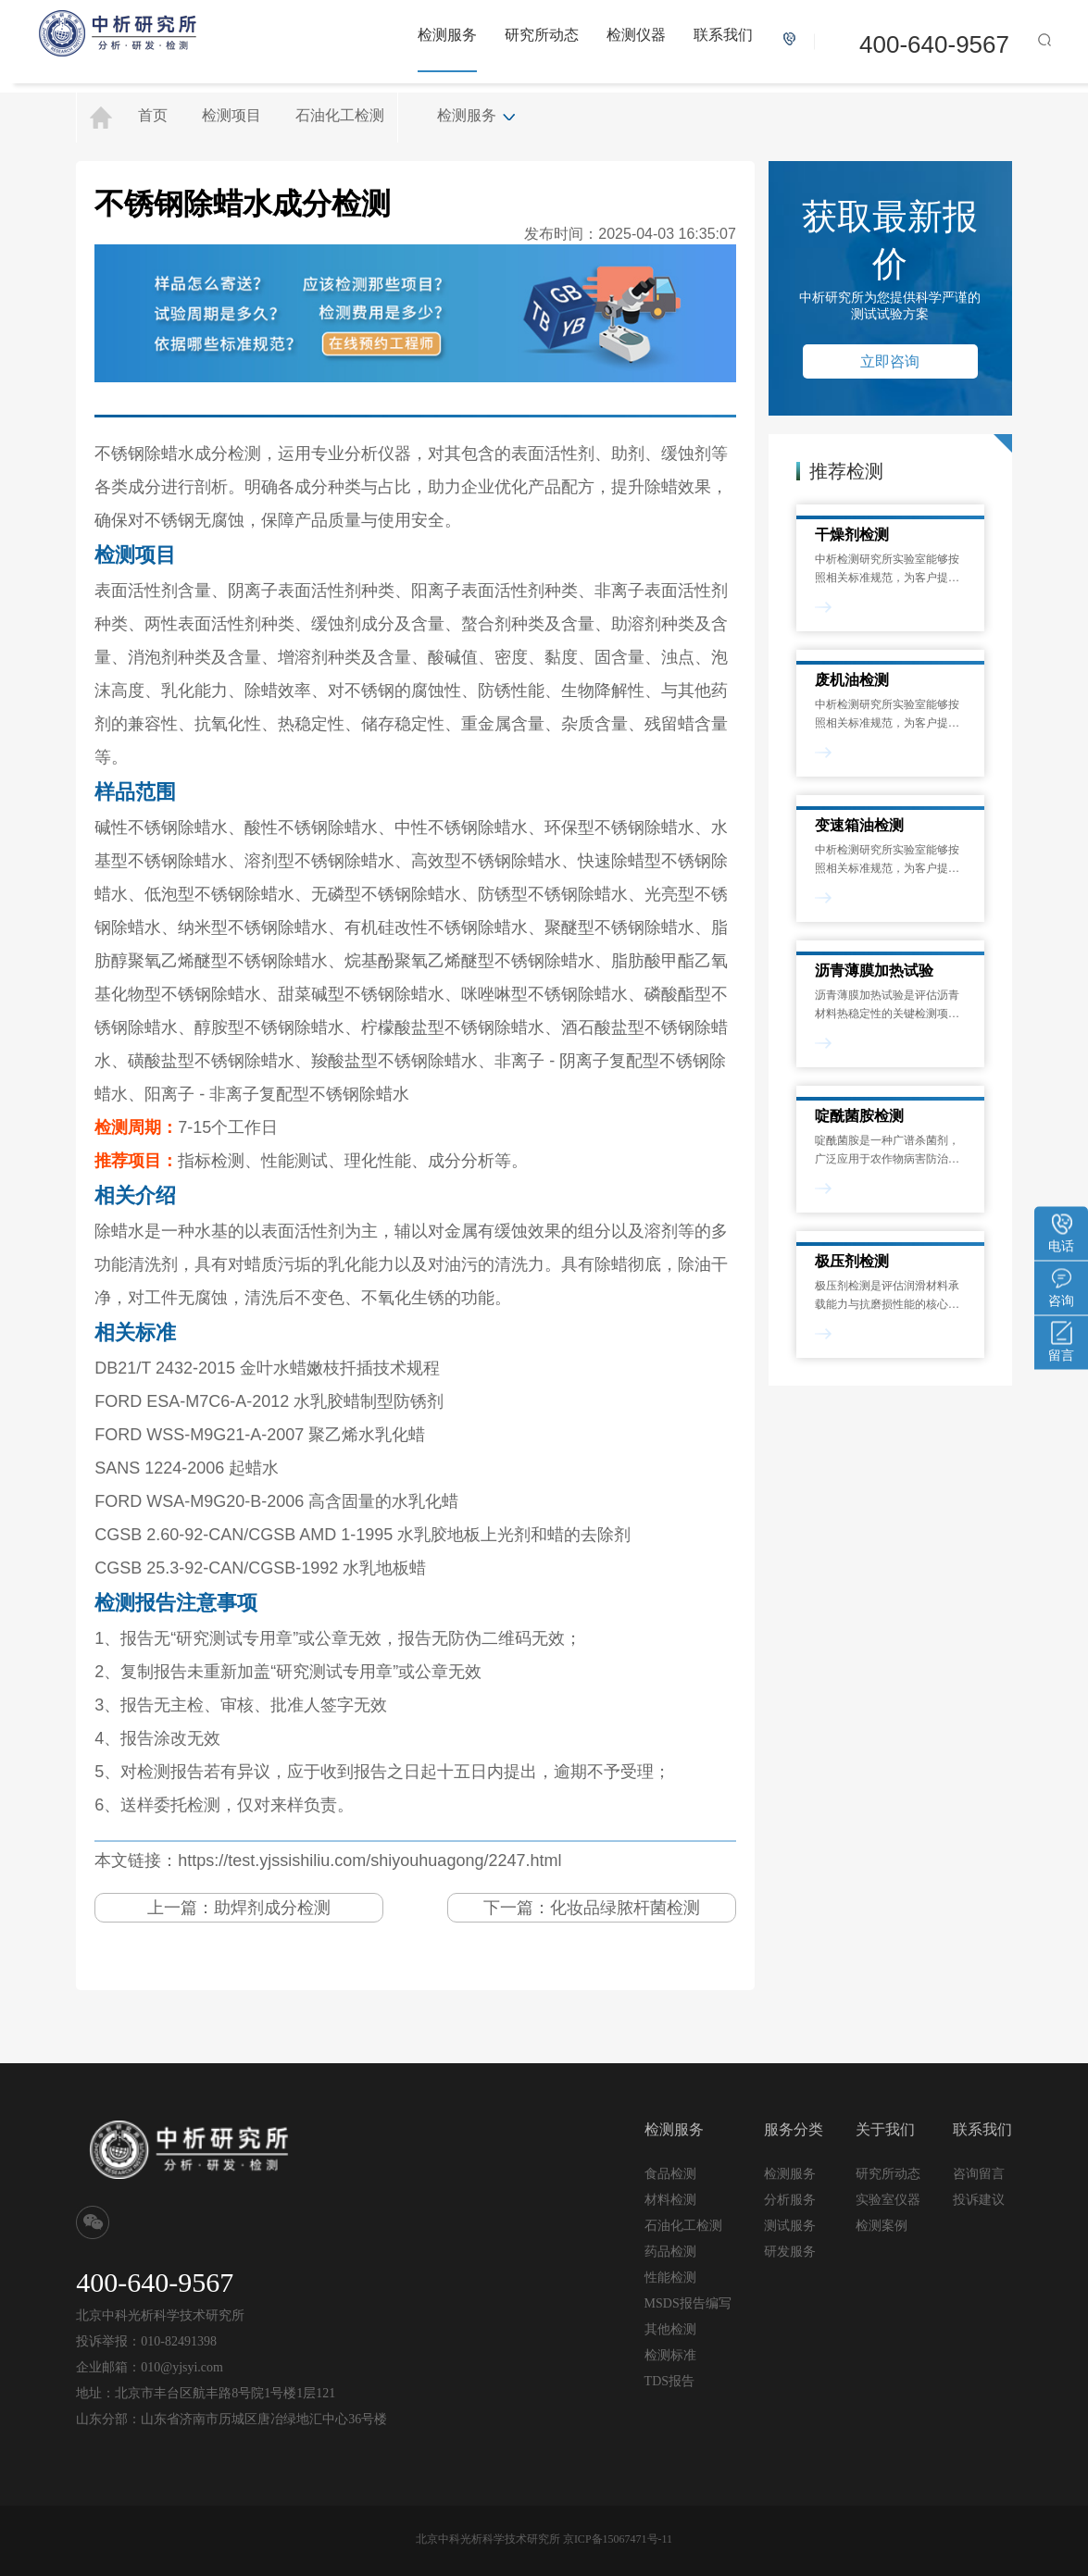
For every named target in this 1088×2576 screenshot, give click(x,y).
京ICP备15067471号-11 (617, 2538)
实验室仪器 (888, 2200)
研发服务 (790, 2251)
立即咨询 (889, 361)
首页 (153, 115)
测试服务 (790, 2225)
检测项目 (231, 115)
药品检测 (670, 2252)
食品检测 (670, 2174)
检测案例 (881, 2226)
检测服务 (447, 35)
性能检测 (670, 2277)
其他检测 (670, 2329)
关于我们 (885, 2129)
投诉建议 (979, 2199)
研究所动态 (542, 35)
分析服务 (790, 2199)
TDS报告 (669, 2381)
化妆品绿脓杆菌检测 (625, 1907)
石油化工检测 (339, 115)
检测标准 (670, 2355)
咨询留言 (979, 2173)
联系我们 (723, 35)
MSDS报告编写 (688, 2303)
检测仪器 (636, 35)
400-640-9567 (934, 44)
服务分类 (793, 2129)
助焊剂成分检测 (272, 1907)
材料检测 (670, 2200)
